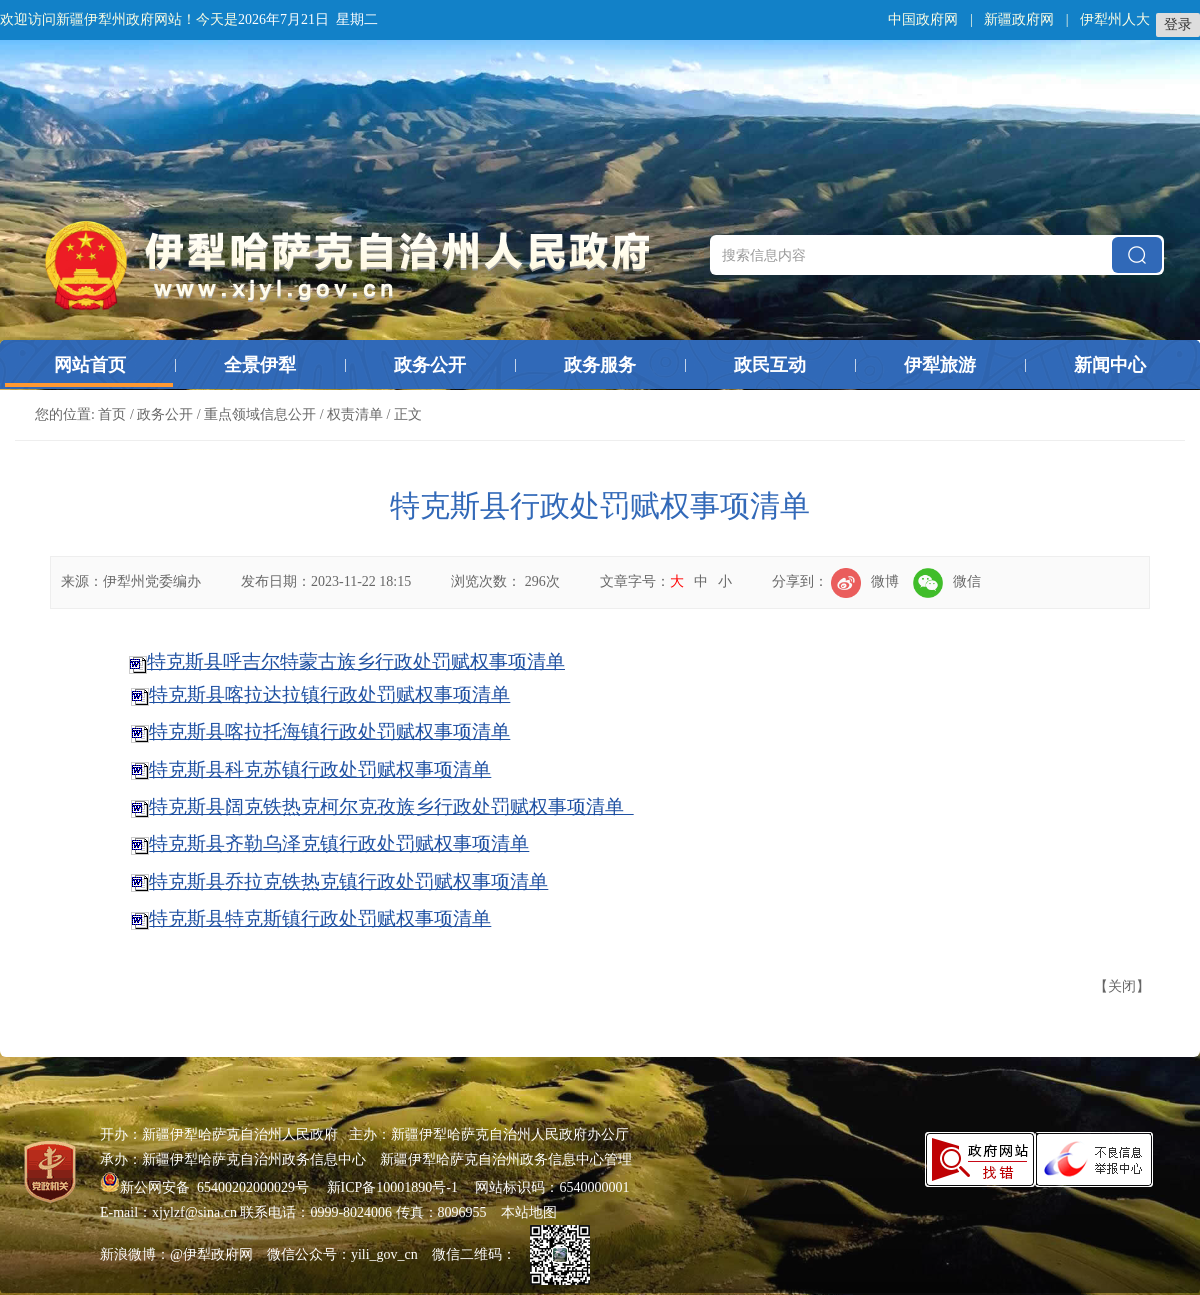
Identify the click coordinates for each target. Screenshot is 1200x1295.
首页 (112, 414)
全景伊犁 (260, 365)
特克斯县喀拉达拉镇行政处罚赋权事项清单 (329, 694)
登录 (1178, 24)
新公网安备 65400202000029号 (206, 1187)
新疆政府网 (1019, 19)
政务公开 (430, 365)
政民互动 (770, 365)
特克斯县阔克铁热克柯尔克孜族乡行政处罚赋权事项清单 (391, 806)
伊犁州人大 (1115, 19)
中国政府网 (923, 19)
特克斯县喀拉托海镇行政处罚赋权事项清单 (329, 731)
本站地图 (529, 1212)
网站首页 (90, 365)
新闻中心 (1110, 365)
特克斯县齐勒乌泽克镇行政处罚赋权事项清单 (339, 843)
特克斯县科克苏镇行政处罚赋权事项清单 (320, 769)
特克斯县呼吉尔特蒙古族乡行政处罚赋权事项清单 (356, 661)
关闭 (1122, 986)
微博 (865, 581)
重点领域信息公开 (260, 414)
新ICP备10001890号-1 (392, 1187)
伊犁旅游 (940, 365)
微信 (947, 581)
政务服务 (600, 365)
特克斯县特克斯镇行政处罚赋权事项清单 (320, 918)
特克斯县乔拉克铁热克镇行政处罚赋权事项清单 (348, 881)
